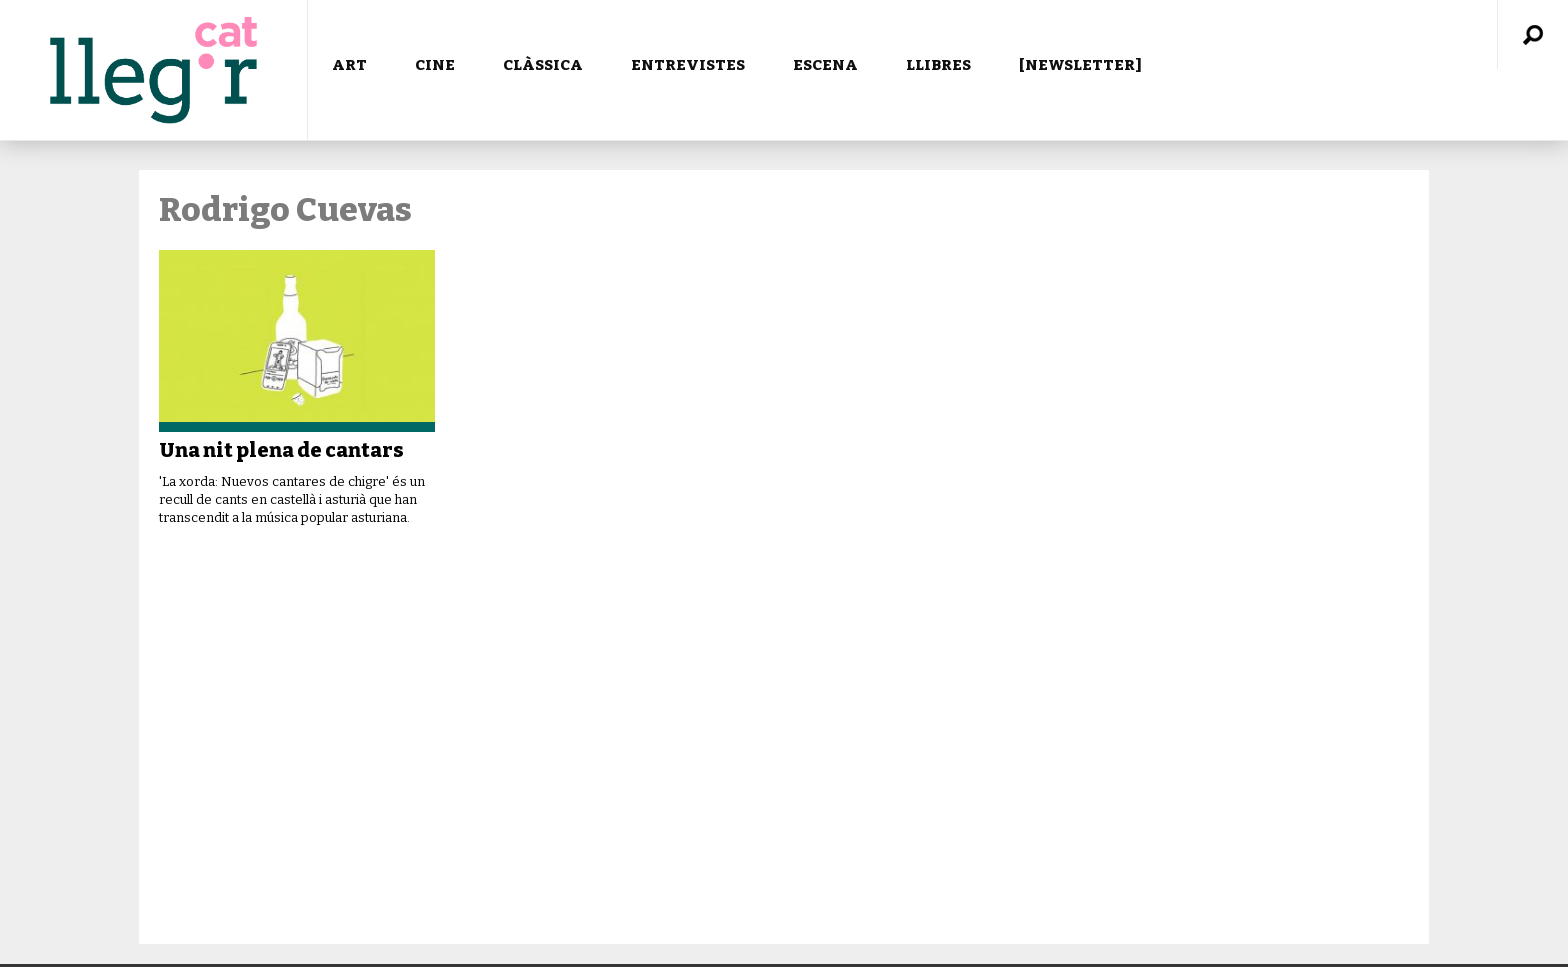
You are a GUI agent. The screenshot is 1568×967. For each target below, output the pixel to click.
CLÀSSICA (543, 65)
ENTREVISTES (688, 65)
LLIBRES (938, 65)
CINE (435, 65)
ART (349, 65)
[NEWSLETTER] (1080, 65)
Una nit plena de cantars (281, 450)
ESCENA (825, 65)
